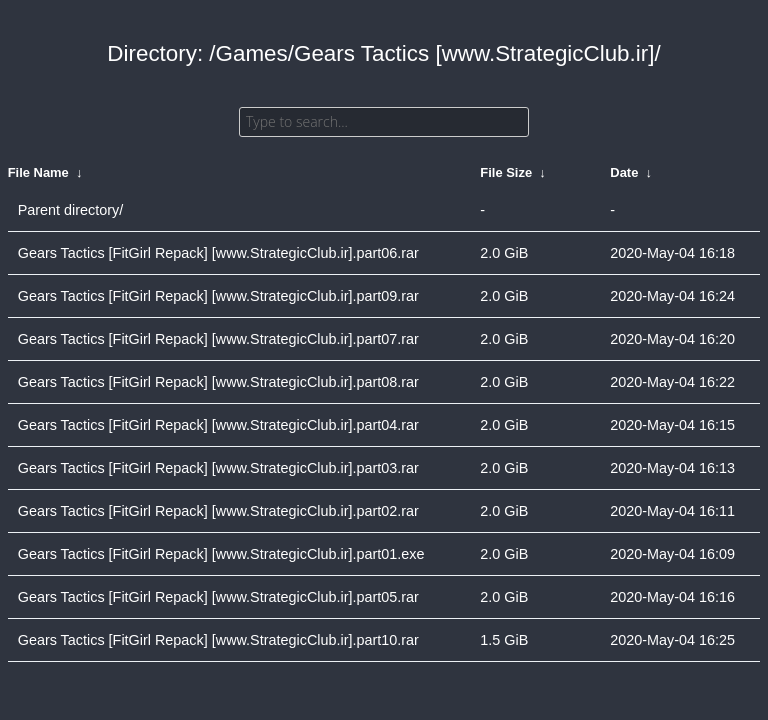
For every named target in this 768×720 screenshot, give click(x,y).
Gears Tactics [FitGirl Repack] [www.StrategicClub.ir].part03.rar (218, 468)
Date (624, 172)
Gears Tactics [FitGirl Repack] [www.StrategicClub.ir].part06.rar (218, 253)
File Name (38, 172)
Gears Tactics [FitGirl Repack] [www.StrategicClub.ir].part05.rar (218, 597)
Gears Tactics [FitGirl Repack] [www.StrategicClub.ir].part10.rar (218, 640)
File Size (506, 172)
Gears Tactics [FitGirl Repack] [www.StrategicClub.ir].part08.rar (218, 382)
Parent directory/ (71, 210)
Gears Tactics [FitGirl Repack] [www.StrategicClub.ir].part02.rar (218, 511)
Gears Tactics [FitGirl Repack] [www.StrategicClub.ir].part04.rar (218, 425)
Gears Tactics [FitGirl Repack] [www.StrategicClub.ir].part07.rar (218, 339)
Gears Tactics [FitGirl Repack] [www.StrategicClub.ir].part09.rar (218, 296)
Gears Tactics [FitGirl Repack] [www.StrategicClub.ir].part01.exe (221, 554)
